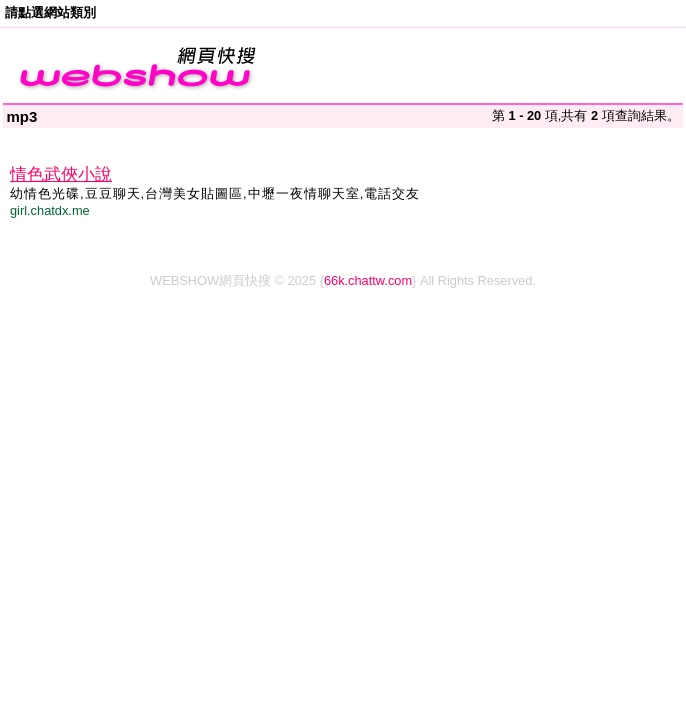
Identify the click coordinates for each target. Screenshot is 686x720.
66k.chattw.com (368, 280)
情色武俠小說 (61, 174)
